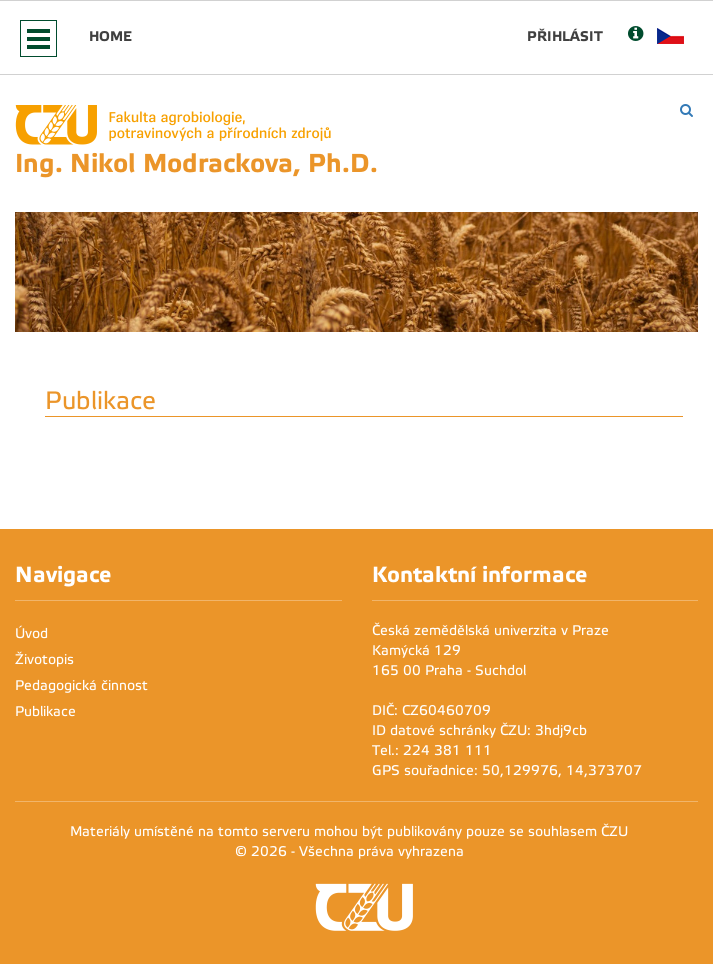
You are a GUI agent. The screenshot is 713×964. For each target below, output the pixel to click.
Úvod (31, 633)
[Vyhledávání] (686, 110)
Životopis (44, 659)
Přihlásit (565, 36)
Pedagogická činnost (81, 685)
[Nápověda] (635, 35)
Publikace (45, 711)
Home (110, 36)
